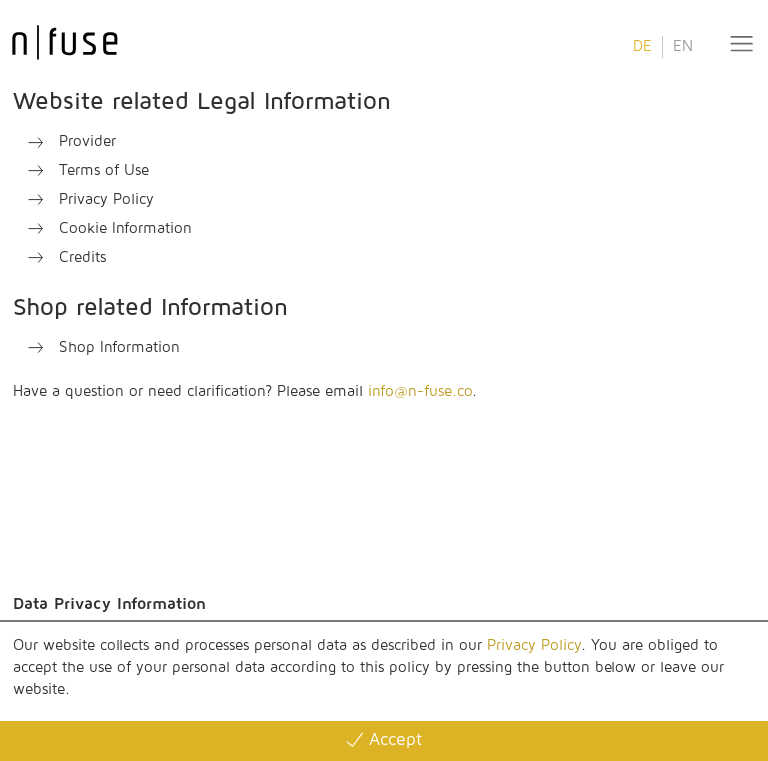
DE (642, 46)
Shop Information (119, 347)
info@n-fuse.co (420, 391)
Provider (87, 141)
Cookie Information (125, 228)
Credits (82, 257)
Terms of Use (104, 170)
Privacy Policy (534, 645)
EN (683, 46)
